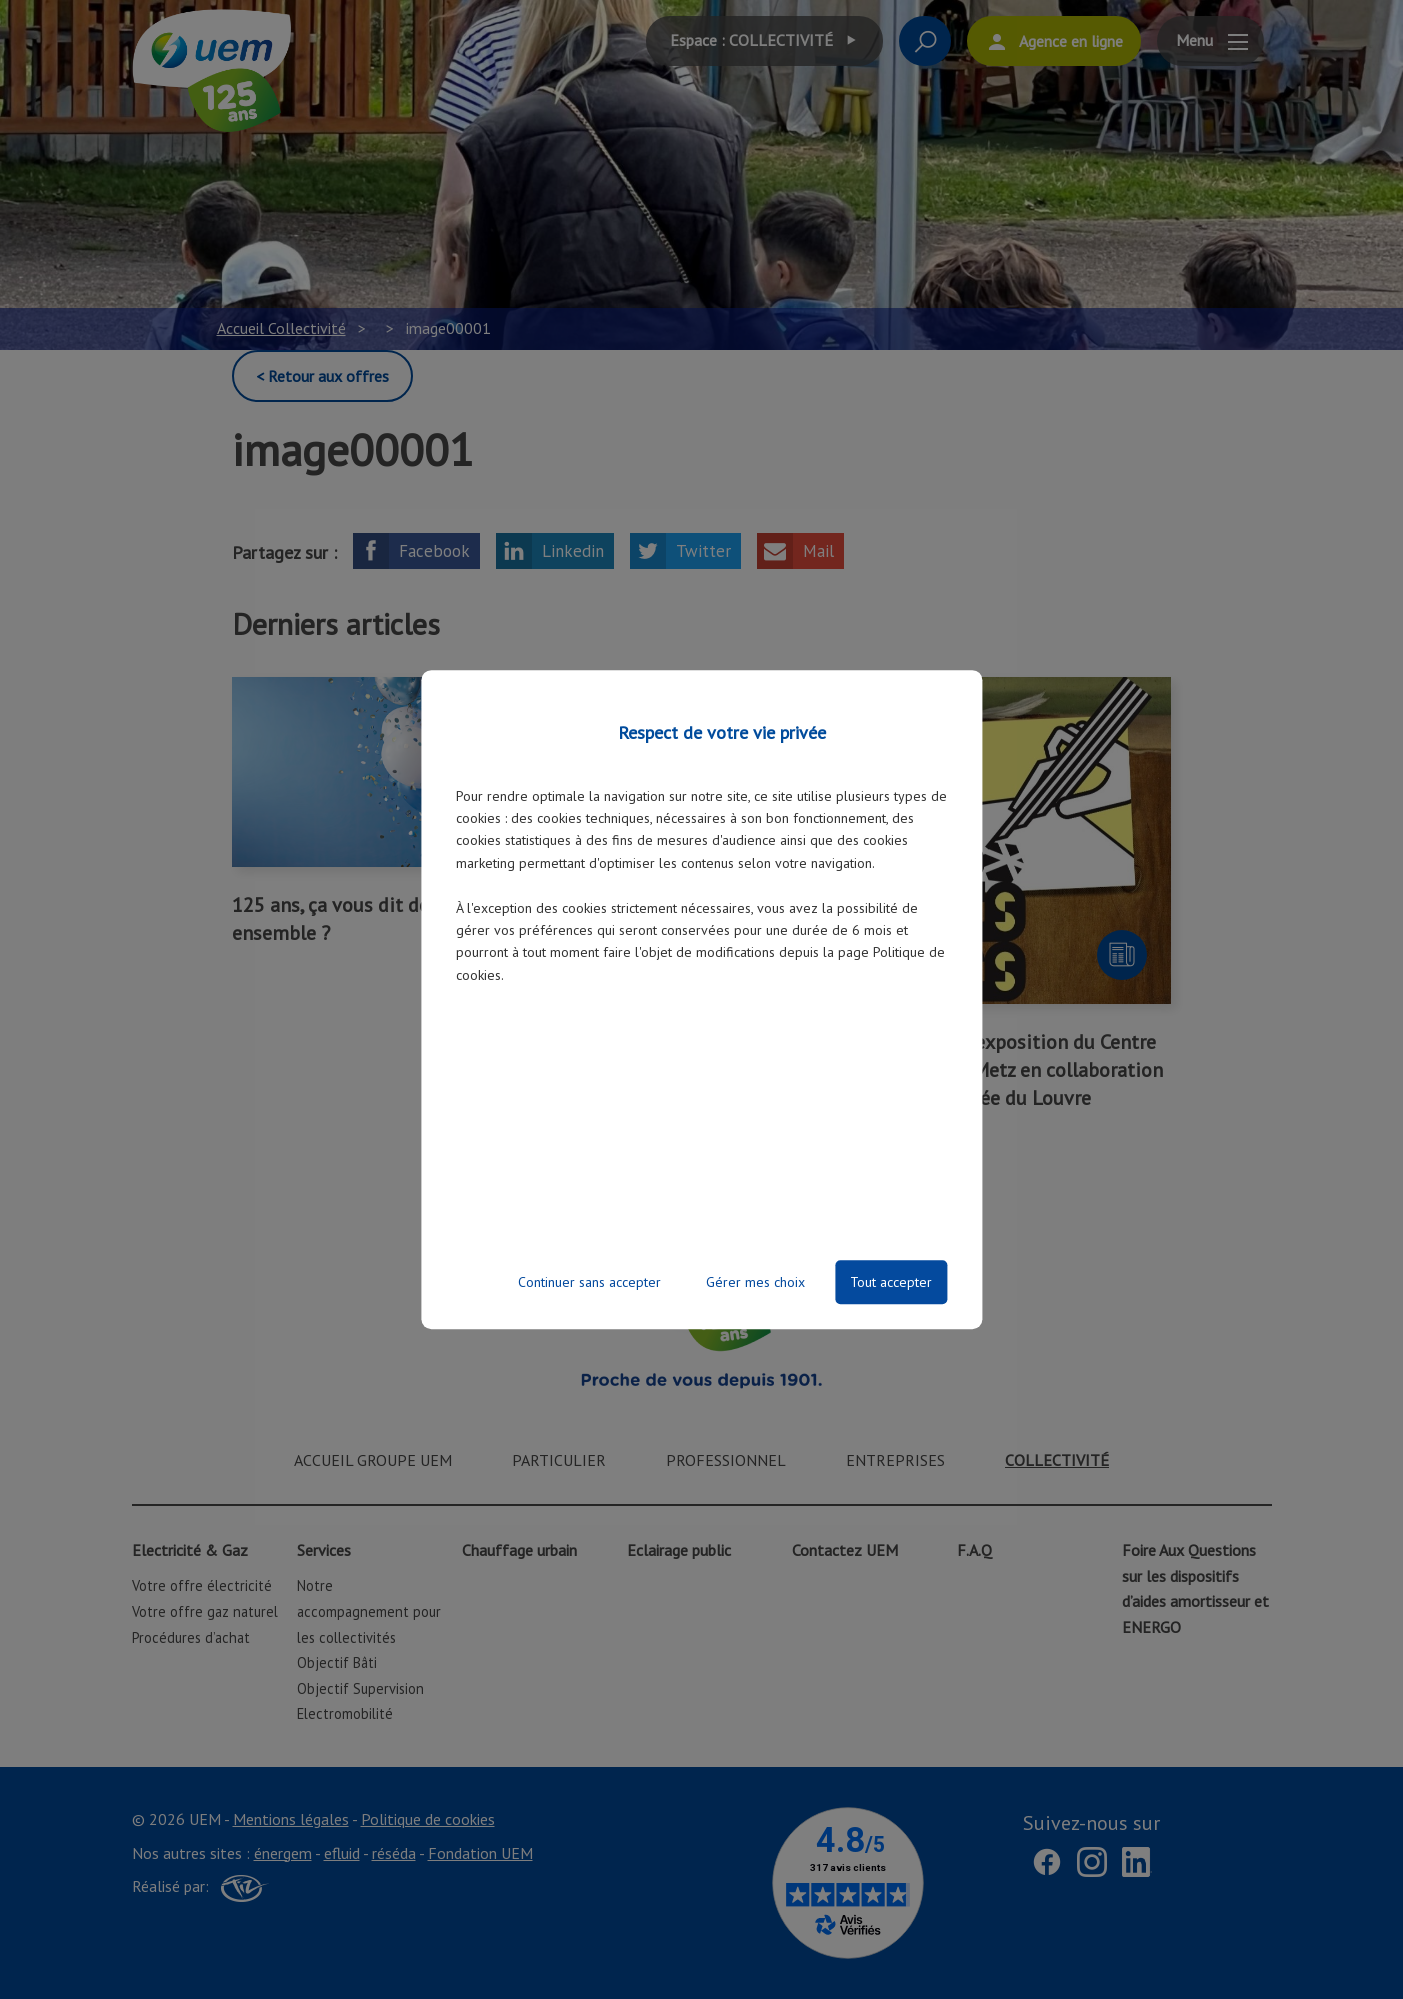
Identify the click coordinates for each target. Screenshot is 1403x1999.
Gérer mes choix (755, 1282)
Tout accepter (891, 1282)
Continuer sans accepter (589, 1282)
